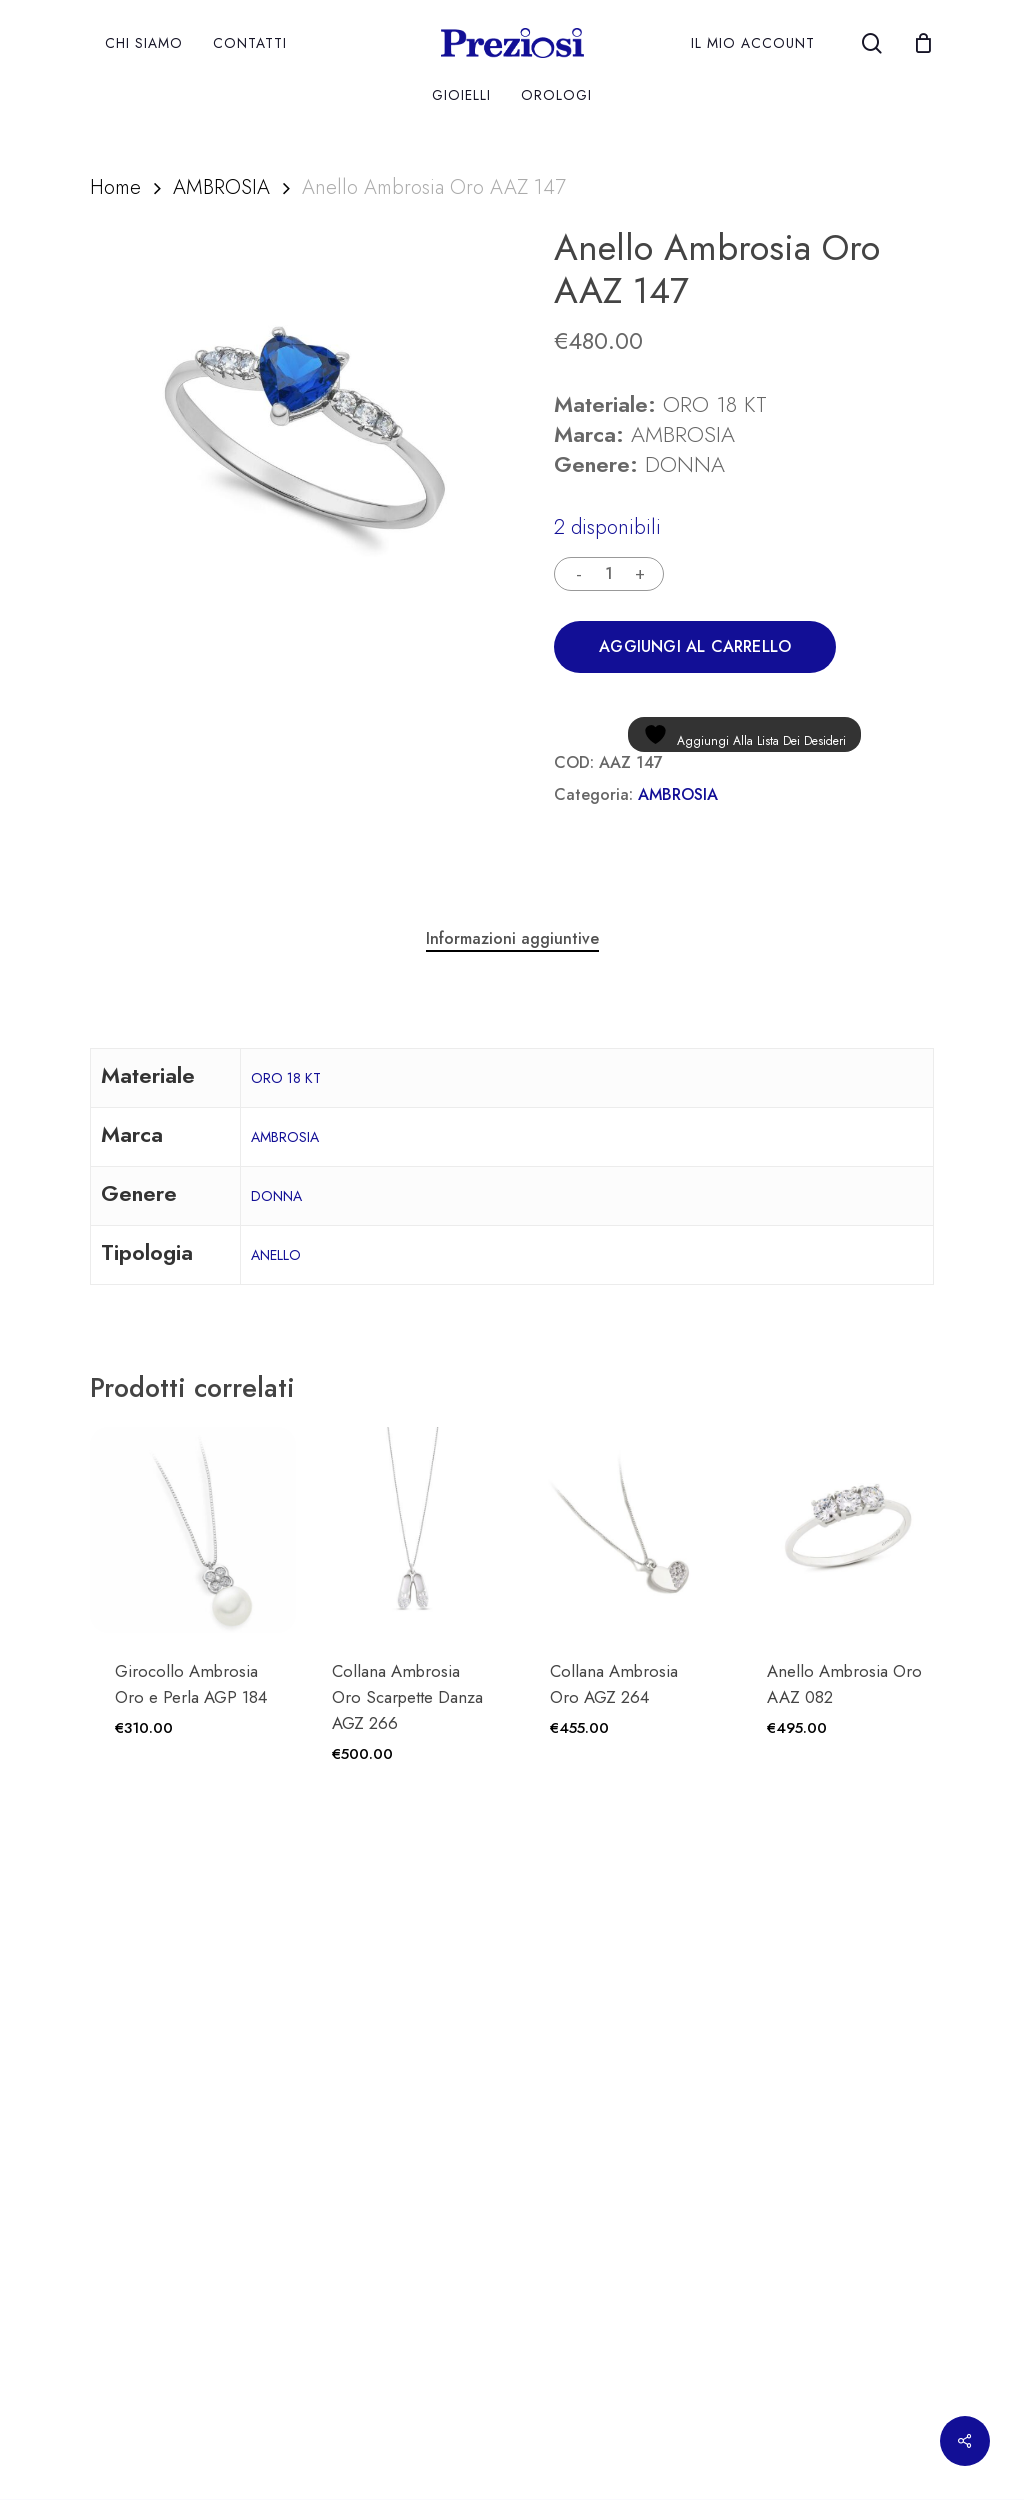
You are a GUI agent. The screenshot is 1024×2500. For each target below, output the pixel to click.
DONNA (276, 1196)
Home (115, 187)
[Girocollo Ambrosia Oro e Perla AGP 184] (193, 1530)
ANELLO (276, 1255)
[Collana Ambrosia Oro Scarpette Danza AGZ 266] (410, 1530)
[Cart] (923, 43)
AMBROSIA (221, 187)
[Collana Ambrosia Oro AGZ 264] (628, 1530)
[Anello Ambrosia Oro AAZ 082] (845, 1530)
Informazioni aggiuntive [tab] (512, 938)
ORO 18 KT (286, 1078)
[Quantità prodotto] (609, 574)
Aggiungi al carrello (695, 646)
